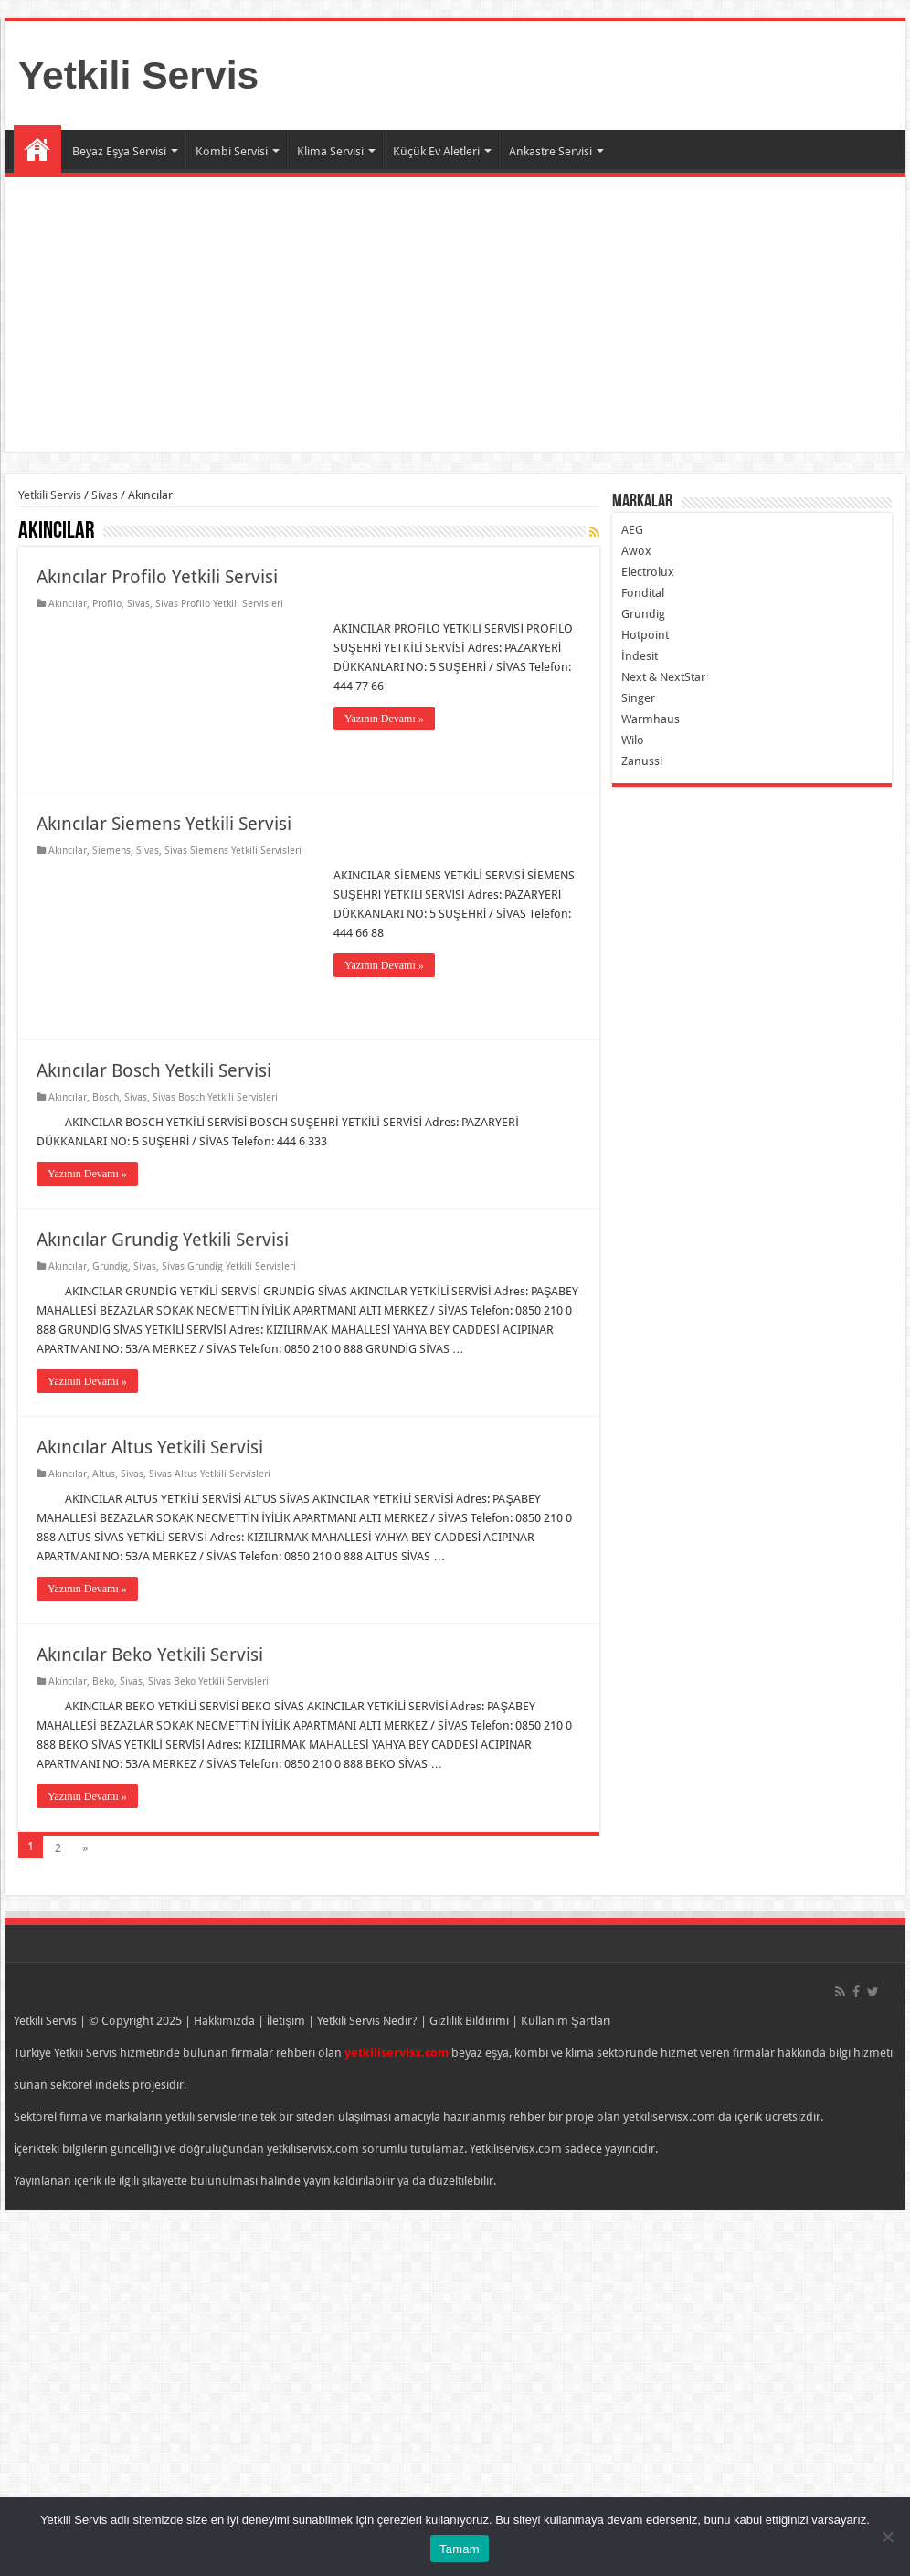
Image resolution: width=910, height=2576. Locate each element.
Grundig (110, 1266)
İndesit (639, 656)
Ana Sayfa (37, 149)
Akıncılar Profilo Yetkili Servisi (157, 577)
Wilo (632, 740)
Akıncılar (67, 604)
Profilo (107, 604)
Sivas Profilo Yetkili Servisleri (219, 604)
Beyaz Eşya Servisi (119, 151)
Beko (103, 1681)
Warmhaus (650, 719)
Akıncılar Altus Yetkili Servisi (150, 1447)
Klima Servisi (330, 151)
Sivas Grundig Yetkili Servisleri (229, 1266)
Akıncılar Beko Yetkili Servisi (150, 1655)
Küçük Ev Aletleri (436, 151)
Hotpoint (645, 635)
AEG (632, 530)
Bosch (105, 1097)
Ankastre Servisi (550, 151)
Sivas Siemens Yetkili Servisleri (233, 851)
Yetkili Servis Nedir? (367, 2021)
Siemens (111, 851)
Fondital (642, 593)
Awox (636, 551)
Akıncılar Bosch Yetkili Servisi (154, 1070)
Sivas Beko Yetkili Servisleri (208, 1681)
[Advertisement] (455, 314)
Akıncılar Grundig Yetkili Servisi (163, 1240)
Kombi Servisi (232, 151)
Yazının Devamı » (384, 718)
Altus (103, 1474)
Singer (638, 698)
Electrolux (647, 572)
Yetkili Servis (138, 75)
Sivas (104, 495)
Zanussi (641, 761)
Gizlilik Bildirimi (469, 2021)
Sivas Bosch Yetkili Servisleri (215, 1097)
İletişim (286, 2021)
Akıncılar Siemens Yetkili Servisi (164, 824)
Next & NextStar (663, 677)
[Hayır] (887, 2537)
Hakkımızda (224, 2021)
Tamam (459, 2549)
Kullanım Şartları (565, 2021)
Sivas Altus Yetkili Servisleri (209, 1474)
